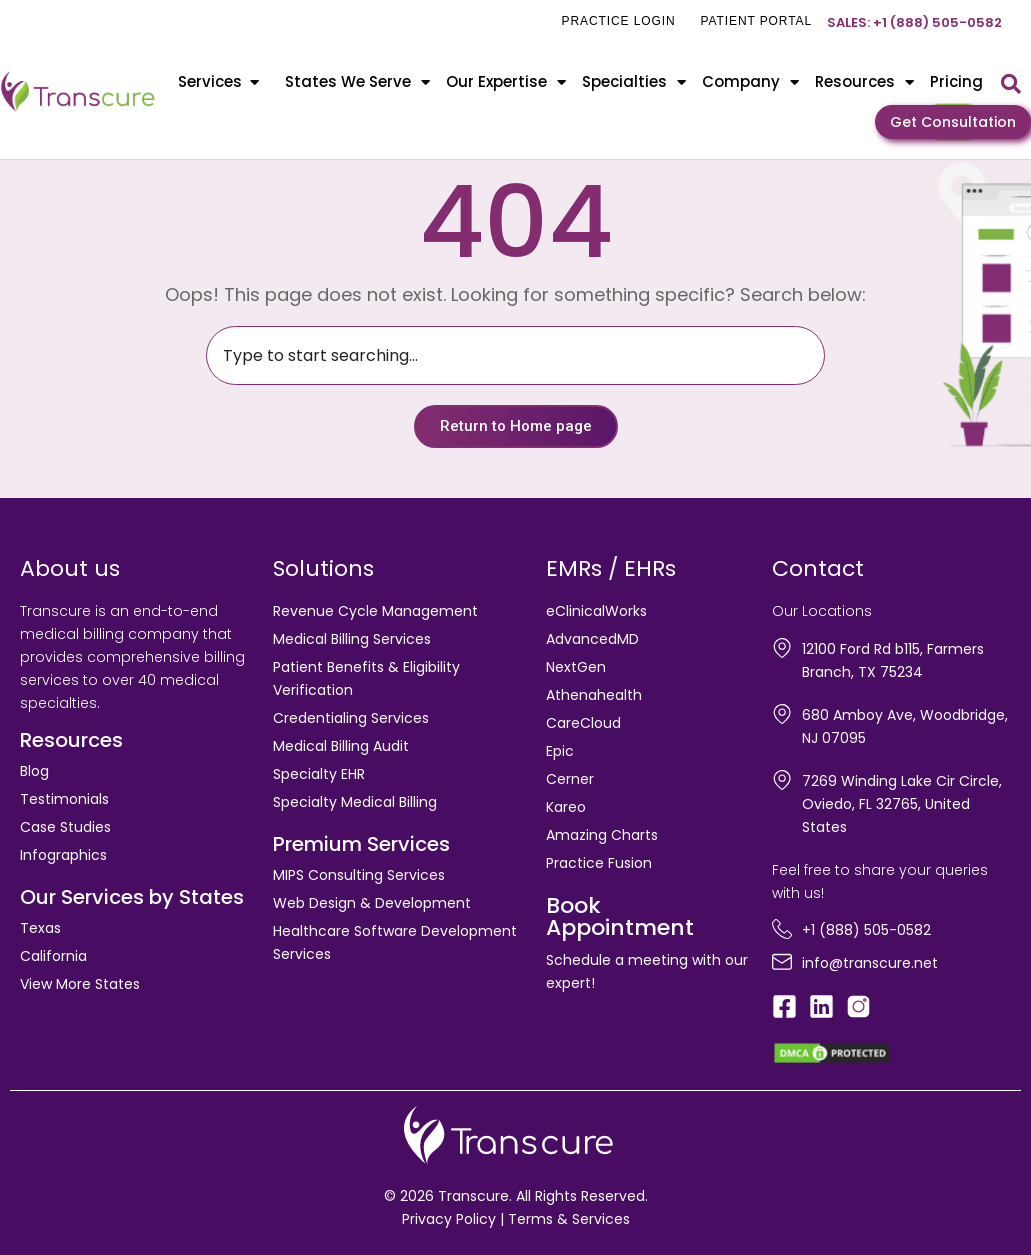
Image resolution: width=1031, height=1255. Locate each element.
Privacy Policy (449, 1219)
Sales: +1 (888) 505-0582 (914, 22)
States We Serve (357, 82)
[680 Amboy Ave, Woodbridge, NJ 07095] (782, 714)
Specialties (634, 82)
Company (750, 82)
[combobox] (515, 355)
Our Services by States (132, 897)
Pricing (956, 81)
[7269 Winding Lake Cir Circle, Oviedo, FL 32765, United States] (782, 780)
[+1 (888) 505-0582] (782, 929)
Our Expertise (506, 82)
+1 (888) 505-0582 (866, 930)
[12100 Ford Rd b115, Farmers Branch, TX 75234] (782, 648)
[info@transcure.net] (782, 962)
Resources (864, 82)
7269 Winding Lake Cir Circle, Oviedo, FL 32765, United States (902, 804)
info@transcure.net (870, 963)
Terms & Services (569, 1219)
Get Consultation (953, 122)
